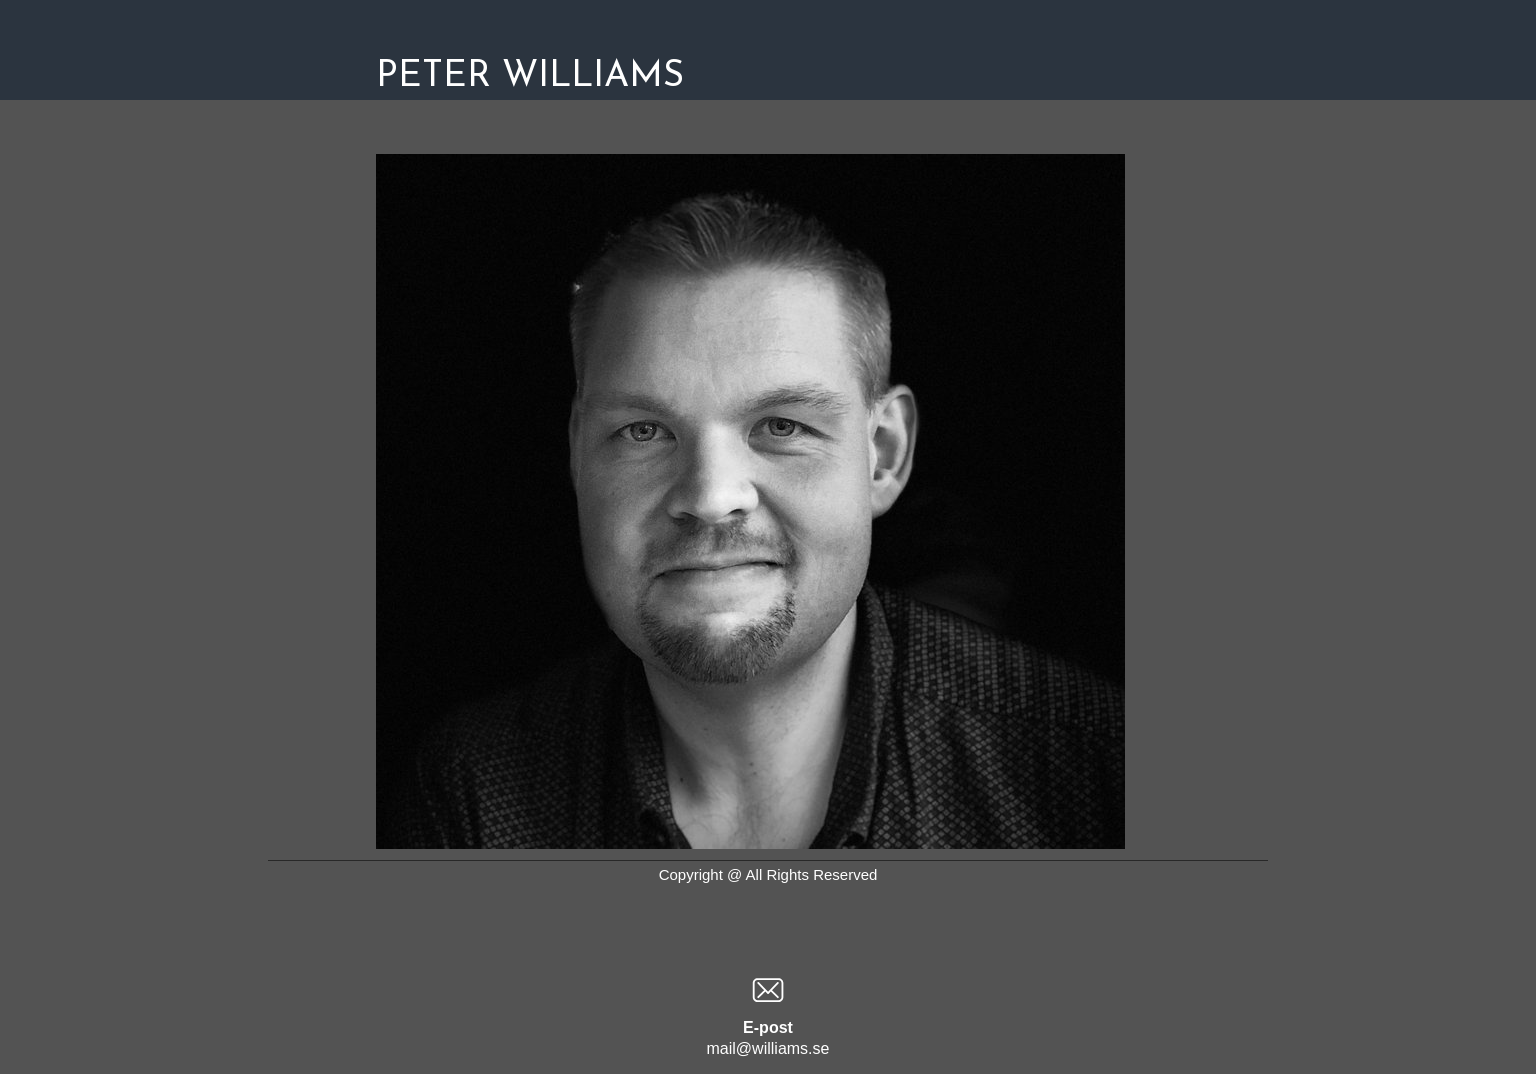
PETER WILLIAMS (530, 77)
